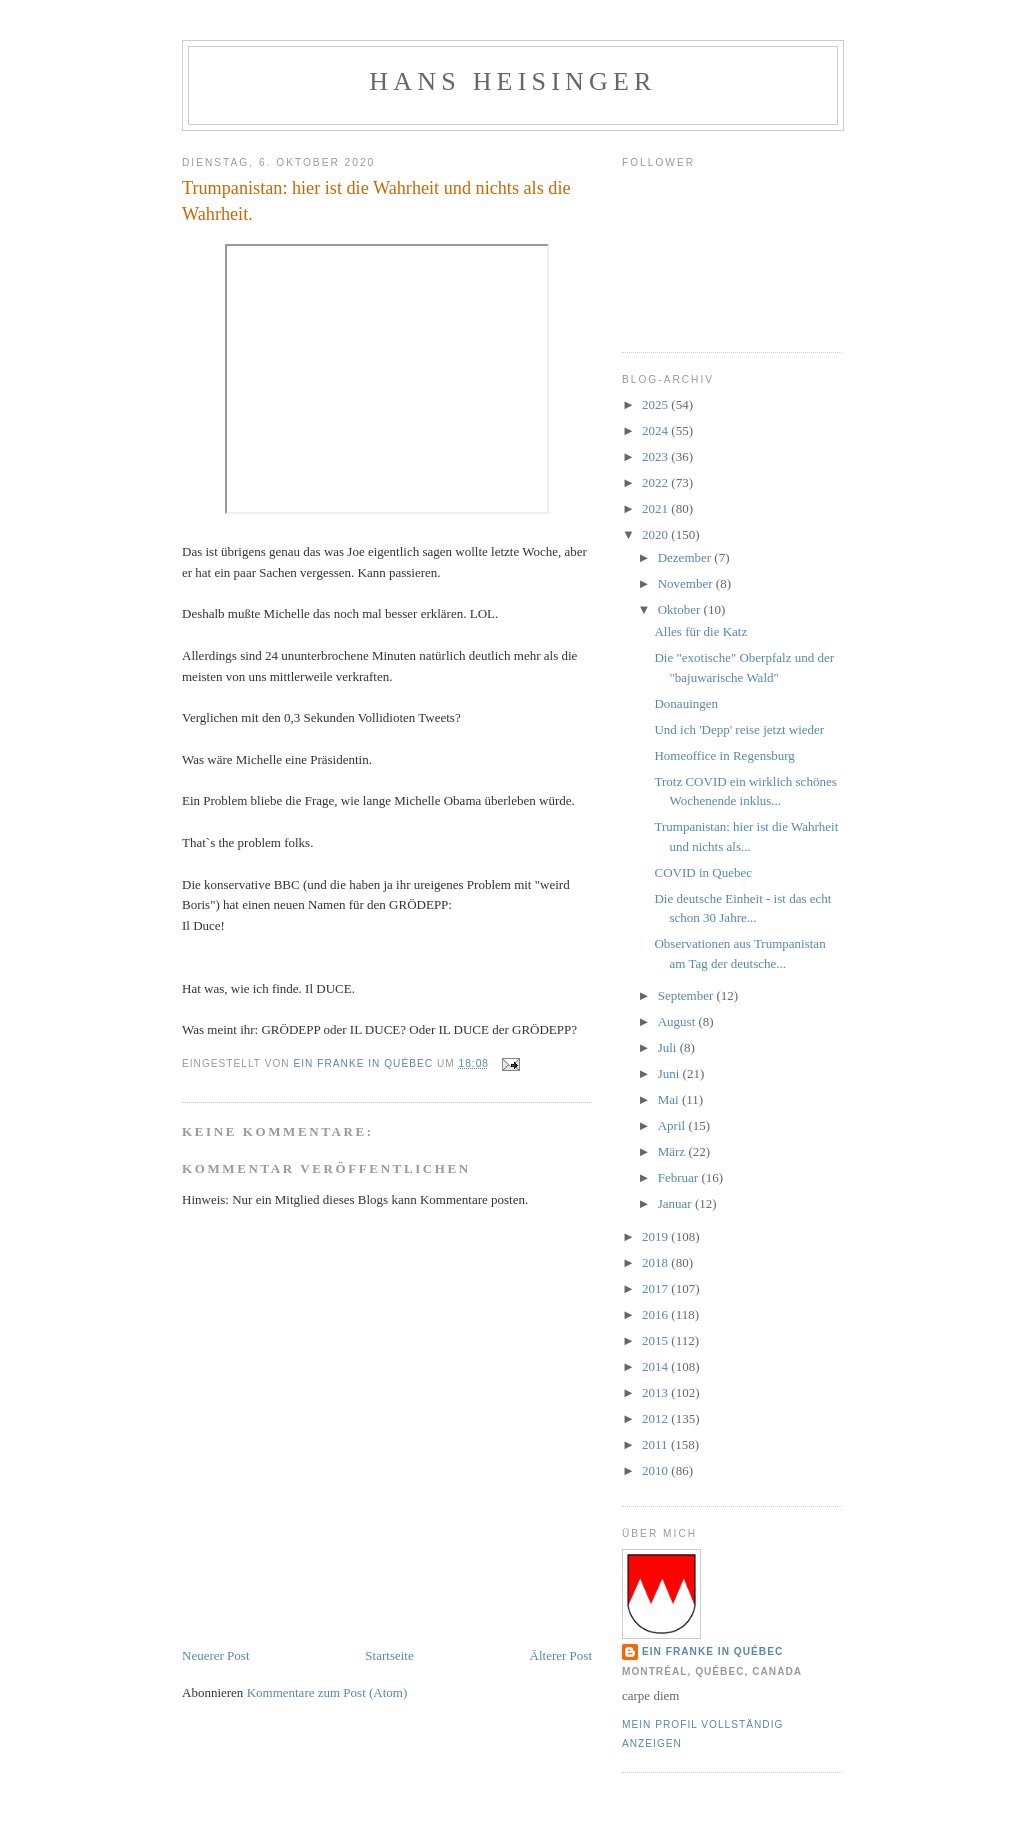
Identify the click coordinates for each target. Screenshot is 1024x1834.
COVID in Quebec (702, 872)
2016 (656, 1314)
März (673, 1151)
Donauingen (686, 703)
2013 (656, 1392)
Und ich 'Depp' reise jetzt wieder (739, 729)
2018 (656, 1262)
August (678, 1021)
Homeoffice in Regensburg (724, 755)
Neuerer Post (216, 1655)
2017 (656, 1288)
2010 (656, 1470)
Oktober (681, 609)
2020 (656, 534)
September (687, 995)
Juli (669, 1047)
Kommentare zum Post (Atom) (327, 1692)
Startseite (389, 1655)
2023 (656, 456)
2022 (656, 482)
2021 (656, 508)
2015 (656, 1340)
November (687, 583)
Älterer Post (561, 1655)
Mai (670, 1099)
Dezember (686, 557)
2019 (656, 1236)
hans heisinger (512, 81)
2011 (656, 1444)
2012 (656, 1418)
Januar (676, 1203)
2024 (656, 430)
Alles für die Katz (700, 631)
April (673, 1125)
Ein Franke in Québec (712, 1651)
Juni (670, 1073)
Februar (680, 1177)
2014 (656, 1366)
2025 (656, 404)
